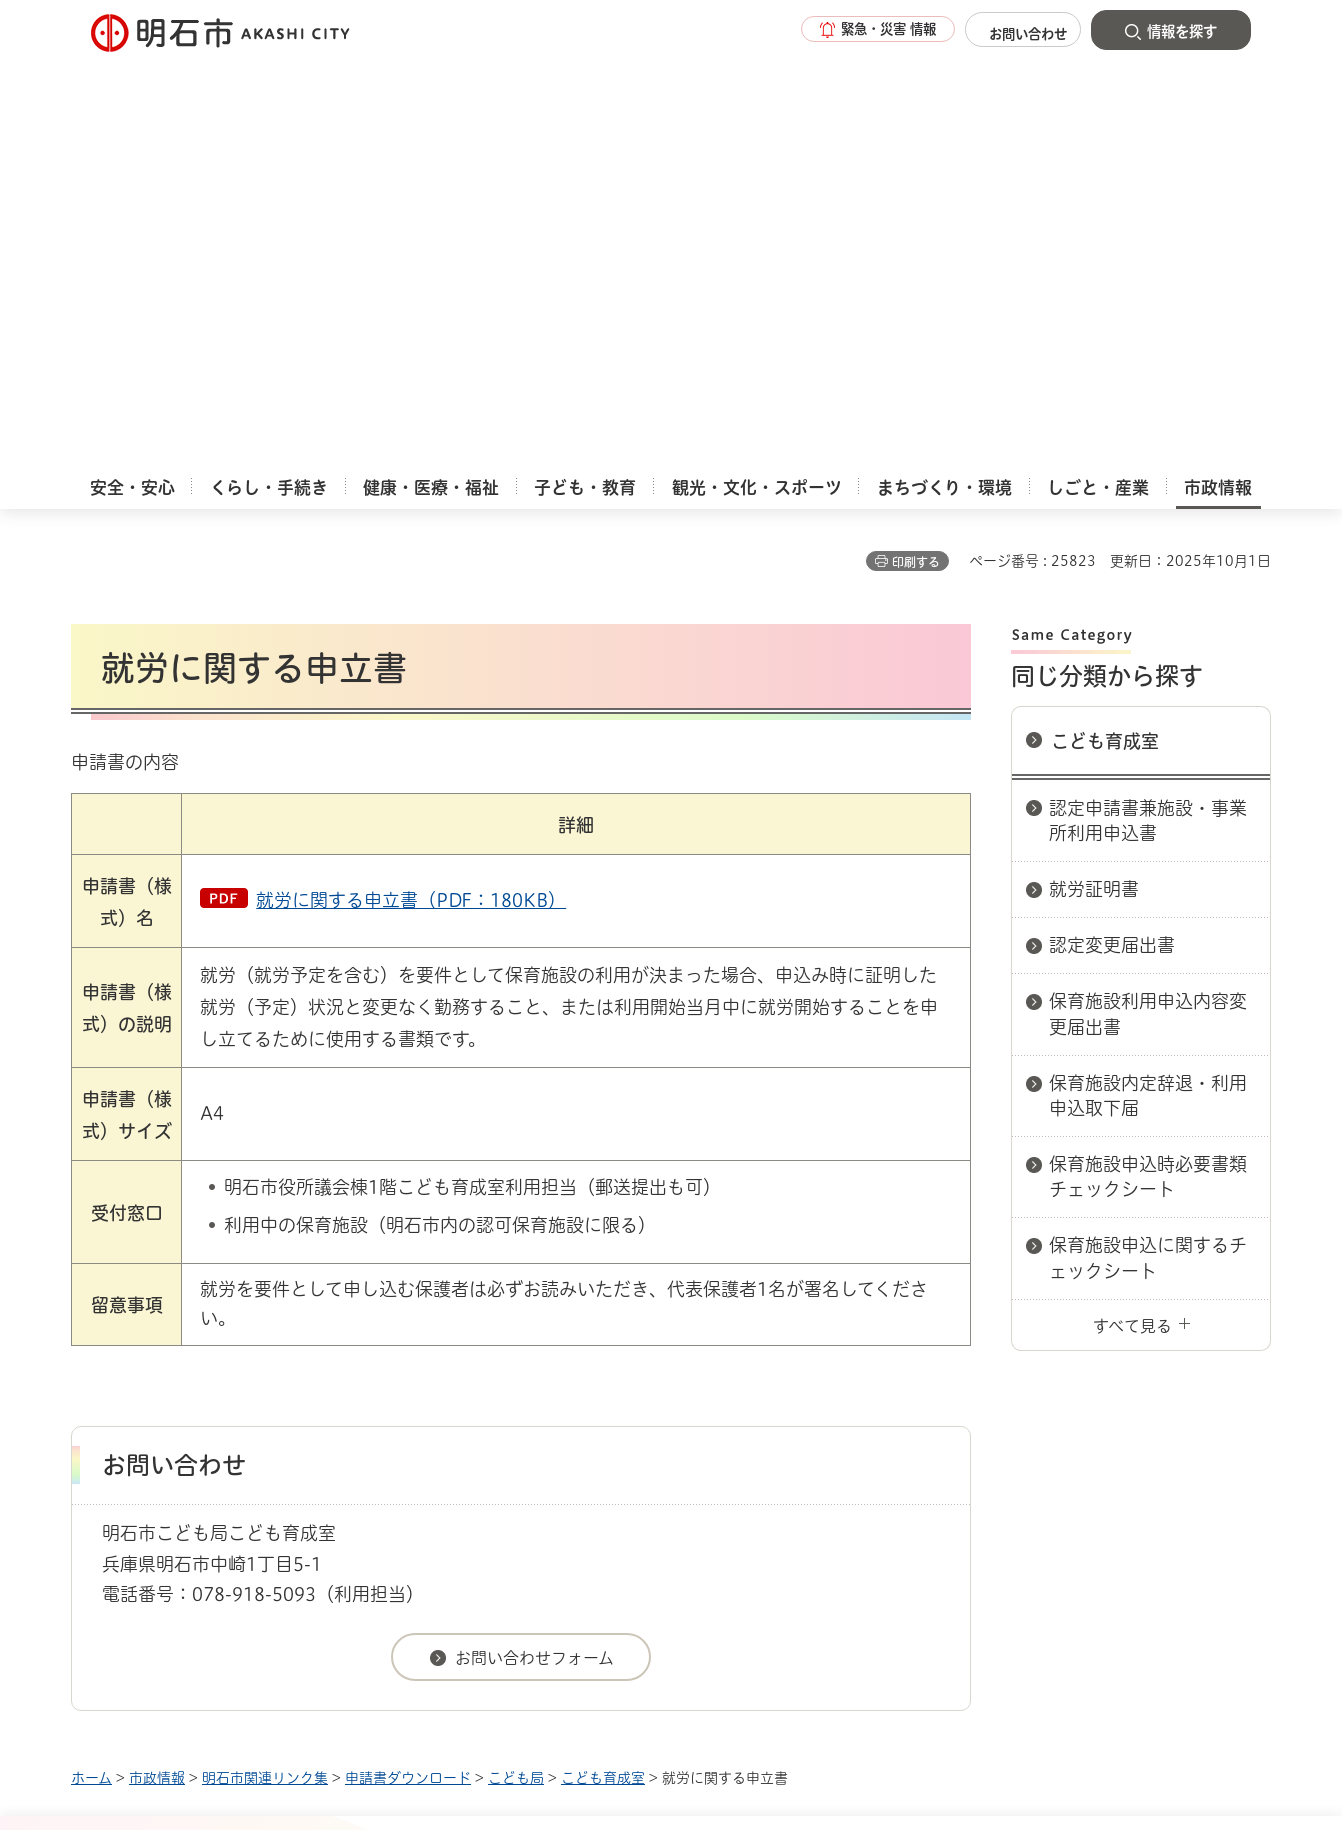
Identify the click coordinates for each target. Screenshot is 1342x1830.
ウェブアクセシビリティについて (512, 1428)
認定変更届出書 (1112, 524)
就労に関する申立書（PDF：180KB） (411, 479)
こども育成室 (1105, 320)
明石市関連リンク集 (265, 1357)
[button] (851, 32)
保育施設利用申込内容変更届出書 (1148, 592)
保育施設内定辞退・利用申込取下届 (1148, 674)
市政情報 (157, 1357)
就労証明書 (1094, 468)
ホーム (91, 1357)
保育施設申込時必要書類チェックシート (1148, 755)
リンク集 (993, 1428)
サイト (1136, 1428)
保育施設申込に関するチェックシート (1148, 836)
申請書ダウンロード (408, 1357)
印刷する (916, 141)
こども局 (516, 1357)
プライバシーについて (796, 1428)
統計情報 (731, 1730)
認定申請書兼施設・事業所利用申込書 (1148, 399)
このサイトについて (236, 1428)
